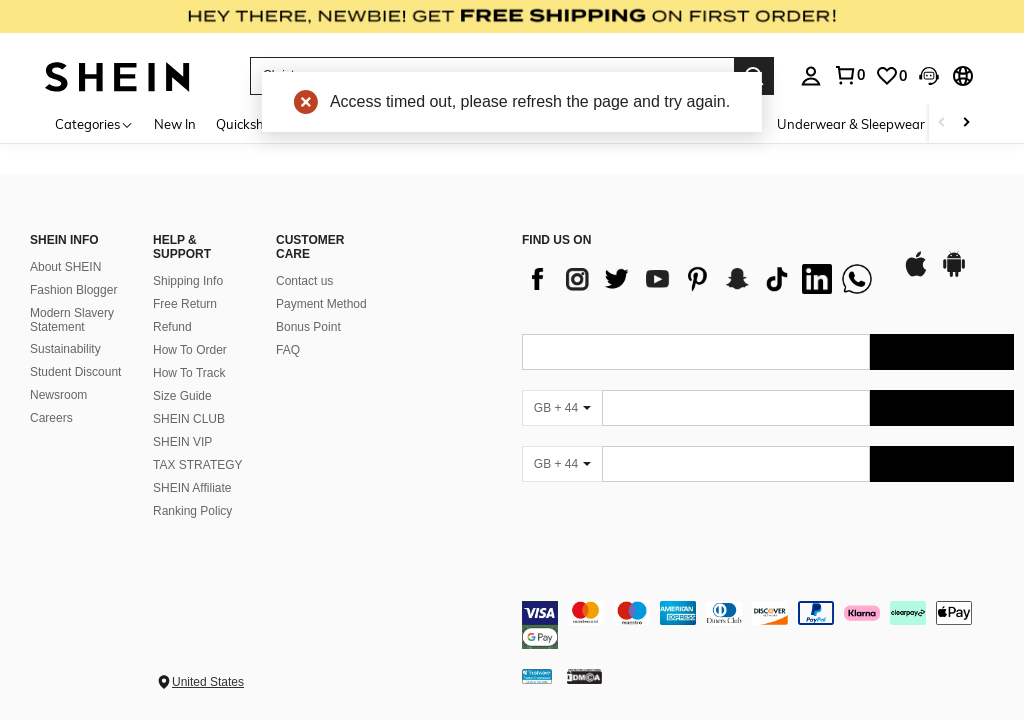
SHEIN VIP (182, 442)
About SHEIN (65, 267)
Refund (172, 327)
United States (208, 682)
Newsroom (58, 395)
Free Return (185, 304)
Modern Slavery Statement (72, 320)
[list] (702, 279)
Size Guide (182, 396)
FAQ (288, 350)
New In (175, 124)
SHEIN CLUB (189, 419)
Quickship (245, 124)
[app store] (916, 274)
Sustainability (65, 349)
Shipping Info (188, 281)
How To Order (190, 350)
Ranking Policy (192, 511)
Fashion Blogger (73, 290)
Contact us (304, 281)
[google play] (954, 274)
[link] (512, 24)
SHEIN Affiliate (192, 488)
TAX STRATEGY (198, 465)
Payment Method (321, 304)
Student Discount (75, 372)
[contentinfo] (768, 625)
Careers (51, 418)
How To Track (189, 373)
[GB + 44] (562, 408)
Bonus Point (308, 327)
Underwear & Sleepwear (851, 124)
